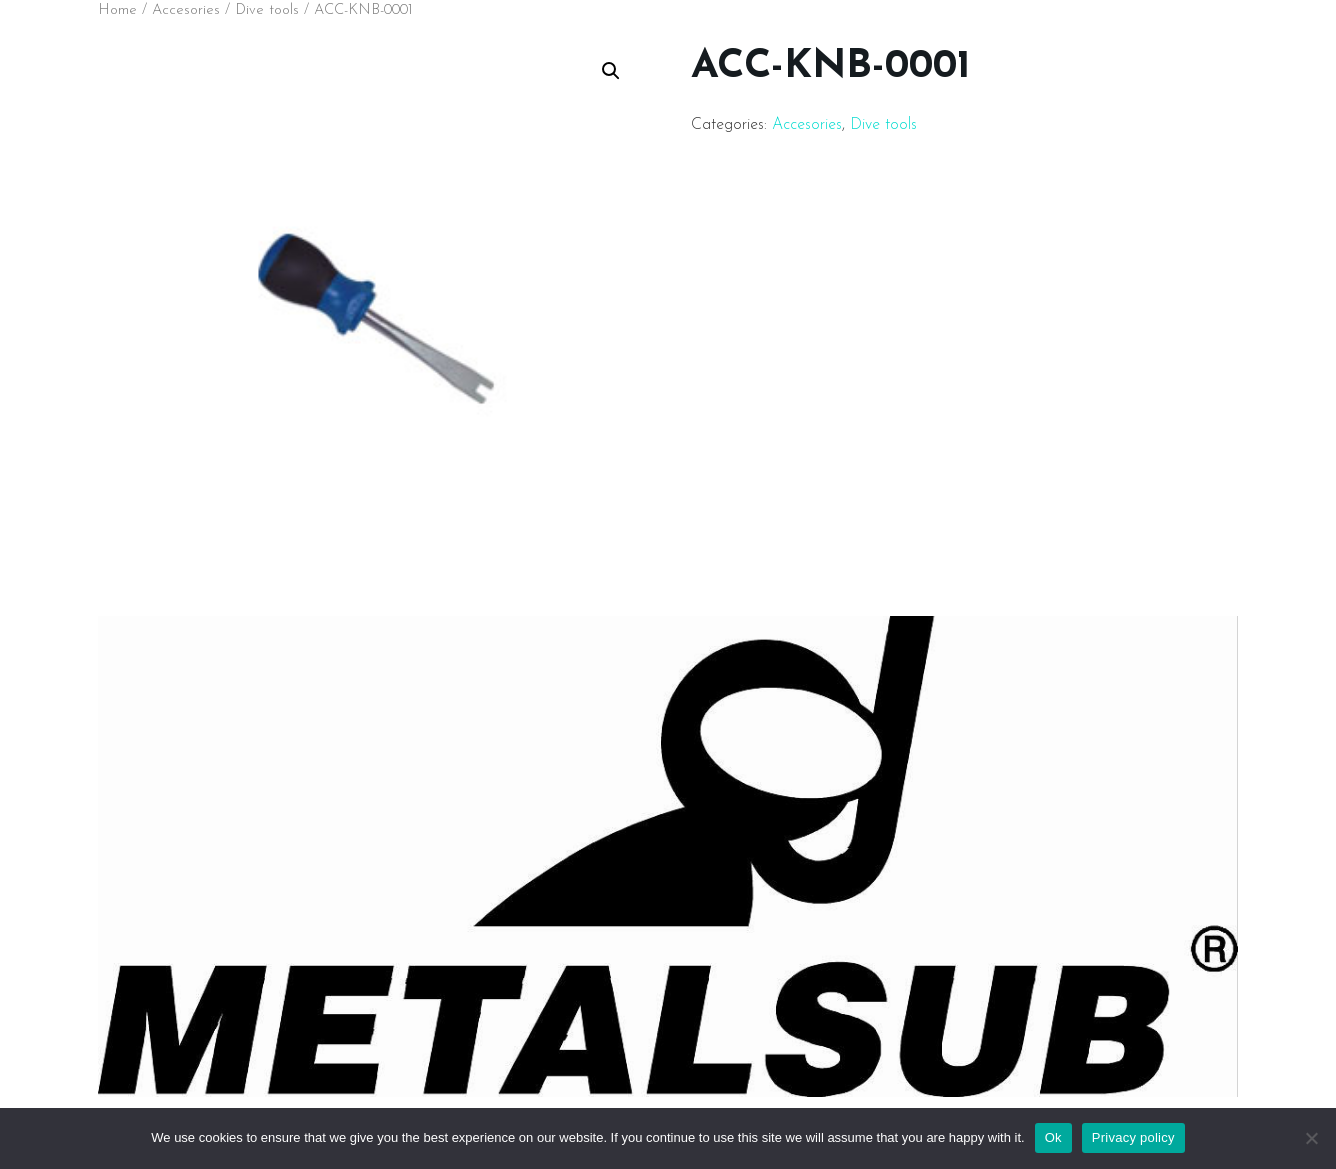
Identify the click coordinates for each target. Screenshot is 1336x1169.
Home (117, 10)
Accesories (186, 10)
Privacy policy (1133, 1137)
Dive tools (267, 10)
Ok (1053, 1137)
